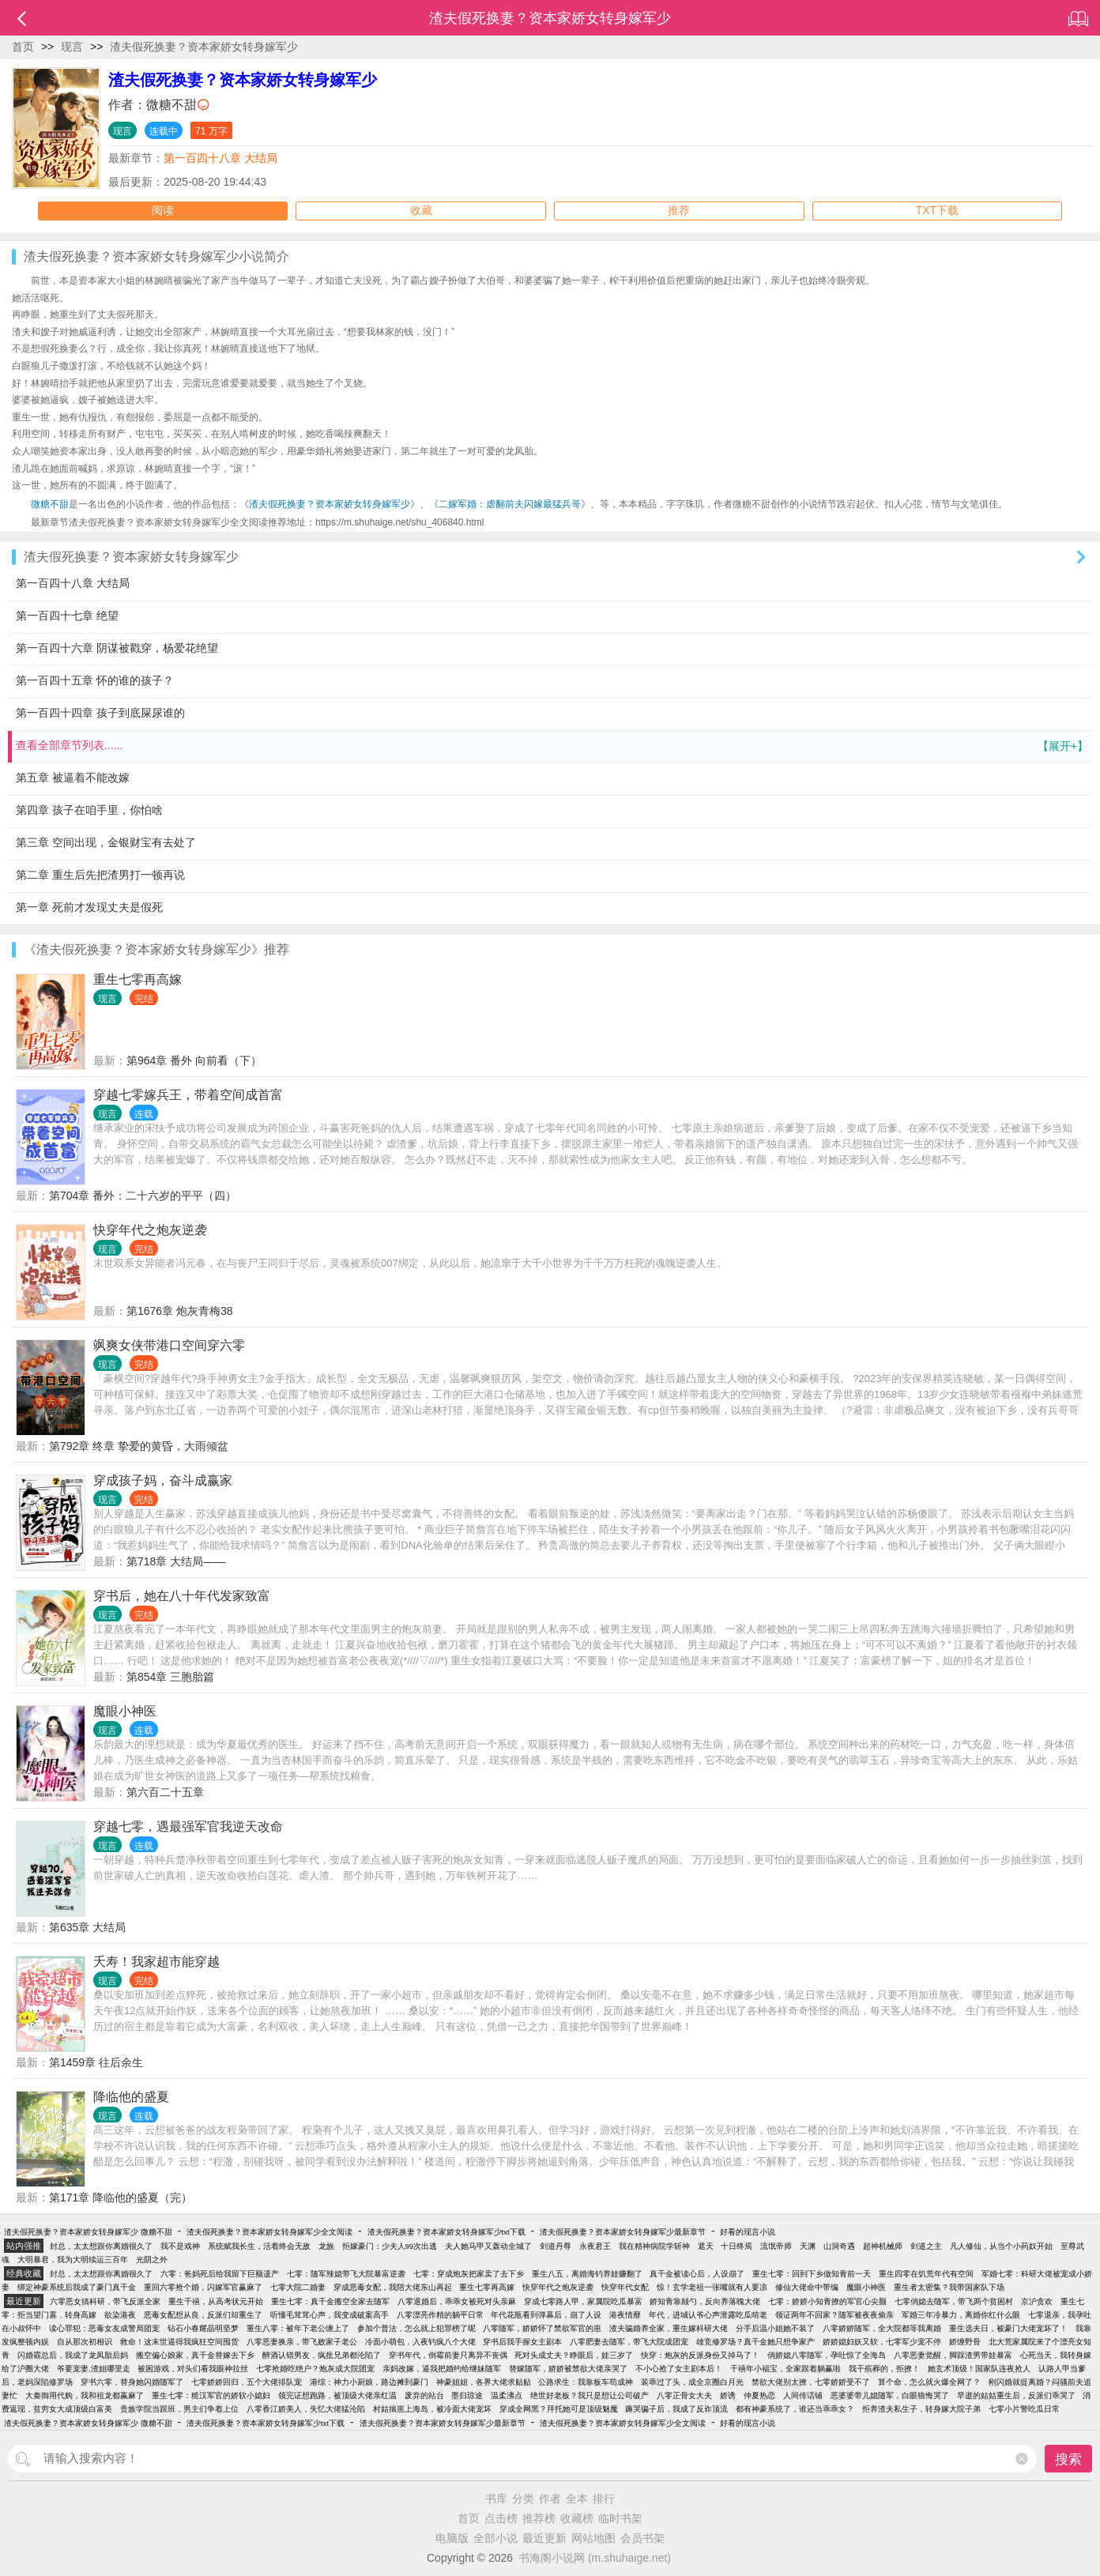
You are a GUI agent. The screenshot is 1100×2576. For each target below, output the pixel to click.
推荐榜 (539, 2518)
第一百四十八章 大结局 (220, 158)
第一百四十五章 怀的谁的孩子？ (95, 680)
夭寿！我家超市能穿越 (156, 1961)
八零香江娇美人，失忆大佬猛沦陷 (306, 2409)
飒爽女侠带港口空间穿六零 (169, 1345)
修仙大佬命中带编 (806, 2287)
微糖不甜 (171, 104)
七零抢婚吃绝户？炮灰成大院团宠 (315, 2368)
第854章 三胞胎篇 (170, 1676)
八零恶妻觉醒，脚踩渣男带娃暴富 (953, 2355)
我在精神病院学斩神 (654, 2246)
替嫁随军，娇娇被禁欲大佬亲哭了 (568, 2368)
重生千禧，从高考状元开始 (215, 2301)
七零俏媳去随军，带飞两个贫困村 (954, 2301)
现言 (72, 46)
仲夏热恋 (759, 2395)
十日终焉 (736, 2246)
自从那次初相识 (84, 2341)
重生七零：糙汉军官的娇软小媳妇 (211, 2395)
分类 (523, 2498)
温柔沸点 (506, 2395)
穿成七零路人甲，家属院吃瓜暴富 (583, 2301)
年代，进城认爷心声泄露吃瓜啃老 (708, 2314)
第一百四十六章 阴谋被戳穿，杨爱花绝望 (117, 648)
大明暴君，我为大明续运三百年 (72, 2259)
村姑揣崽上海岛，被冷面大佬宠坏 (432, 2409)
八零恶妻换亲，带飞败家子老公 (302, 2341)
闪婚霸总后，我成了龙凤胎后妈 (72, 2355)
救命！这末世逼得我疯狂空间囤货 (179, 2341)
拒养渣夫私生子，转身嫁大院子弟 (921, 2409)
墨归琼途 (467, 2395)
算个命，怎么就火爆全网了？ (929, 2382)
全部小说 (495, 2538)
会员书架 (642, 2538)
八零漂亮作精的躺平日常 (440, 2314)
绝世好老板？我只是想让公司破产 (589, 2395)
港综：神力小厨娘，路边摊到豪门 (369, 2382)
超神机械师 (882, 2246)
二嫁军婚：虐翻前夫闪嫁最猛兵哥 (510, 504)
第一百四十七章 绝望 (67, 615)
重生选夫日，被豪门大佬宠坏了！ (1008, 2328)
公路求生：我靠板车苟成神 (585, 2382)
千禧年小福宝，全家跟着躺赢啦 (785, 2368)
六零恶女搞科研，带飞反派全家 (105, 2301)
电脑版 (452, 2538)
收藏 (421, 211)
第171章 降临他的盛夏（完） (120, 2197)
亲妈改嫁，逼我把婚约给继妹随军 (441, 2368)
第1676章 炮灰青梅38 (179, 1311)
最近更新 (544, 2538)
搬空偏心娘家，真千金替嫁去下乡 (195, 2355)
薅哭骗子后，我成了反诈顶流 (676, 2409)
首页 (23, 46)
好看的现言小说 (747, 2232)
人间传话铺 (803, 2395)
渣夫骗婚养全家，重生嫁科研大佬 (668, 2328)
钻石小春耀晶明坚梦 (203, 2328)
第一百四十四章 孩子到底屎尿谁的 (100, 712)
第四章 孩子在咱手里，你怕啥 (89, 810)
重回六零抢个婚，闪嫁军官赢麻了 (203, 2287)
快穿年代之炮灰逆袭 (150, 1230)
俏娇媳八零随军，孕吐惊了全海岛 (826, 2355)
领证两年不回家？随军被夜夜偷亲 (834, 2314)
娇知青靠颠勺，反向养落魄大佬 (705, 2301)
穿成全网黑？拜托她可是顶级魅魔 (558, 2409)
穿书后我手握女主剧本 (522, 2341)
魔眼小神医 (124, 1711)
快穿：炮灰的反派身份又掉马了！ (700, 2355)
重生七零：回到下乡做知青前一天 (811, 2273)
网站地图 (593, 2538)
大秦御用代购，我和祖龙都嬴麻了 (84, 2395)
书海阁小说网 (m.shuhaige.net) (594, 2558)
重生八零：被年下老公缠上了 (298, 2328)
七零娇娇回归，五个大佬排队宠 (246, 2382)
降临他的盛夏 (131, 2096)
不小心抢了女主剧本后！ (678, 2368)
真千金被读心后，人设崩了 (697, 2273)
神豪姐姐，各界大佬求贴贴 (483, 2382)
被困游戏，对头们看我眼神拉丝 (193, 2368)
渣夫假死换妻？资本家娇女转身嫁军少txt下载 (446, 2232)
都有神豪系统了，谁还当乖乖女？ (795, 2409)
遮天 (706, 2246)
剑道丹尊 (555, 2246)
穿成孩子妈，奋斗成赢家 (162, 1480)
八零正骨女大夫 (684, 2395)
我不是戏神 (180, 2246)
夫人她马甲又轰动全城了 (488, 2246)
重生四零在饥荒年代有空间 (926, 2273)
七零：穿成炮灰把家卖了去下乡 (468, 2273)
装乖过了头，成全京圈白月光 (692, 2382)
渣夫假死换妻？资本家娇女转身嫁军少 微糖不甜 (88, 2232)
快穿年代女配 (625, 2287)
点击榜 (501, 2518)
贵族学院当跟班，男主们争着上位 (179, 2409)
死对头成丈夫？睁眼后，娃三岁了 (573, 2355)
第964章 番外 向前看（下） (194, 1060)
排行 (604, 2498)
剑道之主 (926, 2246)
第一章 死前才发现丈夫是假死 (89, 907)
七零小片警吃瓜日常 (1024, 2409)
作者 (550, 2498)
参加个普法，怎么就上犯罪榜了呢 (416, 2328)
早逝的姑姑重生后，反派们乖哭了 (1016, 2395)
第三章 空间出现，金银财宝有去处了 (106, 842)
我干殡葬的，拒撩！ (884, 2368)
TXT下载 (937, 211)
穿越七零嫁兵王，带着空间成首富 (188, 1095)
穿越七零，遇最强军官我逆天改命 (188, 1826)
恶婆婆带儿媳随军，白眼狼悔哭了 (890, 2395)
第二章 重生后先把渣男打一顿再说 (100, 874)
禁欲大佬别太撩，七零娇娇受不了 (811, 2382)
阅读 (163, 211)
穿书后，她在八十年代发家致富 (181, 1595)
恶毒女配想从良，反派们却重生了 (203, 2314)
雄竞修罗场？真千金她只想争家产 (755, 2341)
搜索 (1068, 2459)
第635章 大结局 (87, 1927)
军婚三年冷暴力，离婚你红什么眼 (961, 2314)
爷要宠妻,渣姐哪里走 (93, 2368)
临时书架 (620, 2518)
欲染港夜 (120, 2314)
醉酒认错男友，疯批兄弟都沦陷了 (321, 2355)
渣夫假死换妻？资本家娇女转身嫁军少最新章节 (623, 2232)
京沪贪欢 (1037, 2301)
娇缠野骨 (965, 2341)
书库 (496, 2498)
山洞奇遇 (839, 2246)
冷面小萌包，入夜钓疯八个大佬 (420, 2341)
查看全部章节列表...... (552, 746)
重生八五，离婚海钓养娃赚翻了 (587, 2273)
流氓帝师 (776, 2246)
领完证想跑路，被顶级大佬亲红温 (337, 2395)
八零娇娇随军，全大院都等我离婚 (882, 2328)
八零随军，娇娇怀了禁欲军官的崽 (542, 2328)
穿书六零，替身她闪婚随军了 (132, 2382)
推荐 (679, 211)
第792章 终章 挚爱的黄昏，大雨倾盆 (138, 1446)
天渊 (808, 2246)
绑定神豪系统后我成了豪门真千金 (76, 2287)
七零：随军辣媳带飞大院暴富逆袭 (346, 2273)
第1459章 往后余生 (96, 2062)
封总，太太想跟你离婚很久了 (101, 2246)
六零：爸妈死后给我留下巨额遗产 (219, 2273)
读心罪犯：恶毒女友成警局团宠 (104, 2328)
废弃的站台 (424, 2395)
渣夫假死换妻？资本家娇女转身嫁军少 (204, 46)
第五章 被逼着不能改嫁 (73, 777)
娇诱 (728, 2395)
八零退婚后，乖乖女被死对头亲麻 (456, 2301)
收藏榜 (576, 2518)
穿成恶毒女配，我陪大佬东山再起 (392, 2287)
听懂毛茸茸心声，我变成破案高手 (329, 2314)
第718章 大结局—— (175, 1561)
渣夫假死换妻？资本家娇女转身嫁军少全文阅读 (269, 2232)
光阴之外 (152, 2259)
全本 (577, 2498)
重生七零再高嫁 (137, 979)
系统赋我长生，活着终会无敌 (259, 2246)
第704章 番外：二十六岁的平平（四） (142, 1195)
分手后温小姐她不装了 (775, 2328)
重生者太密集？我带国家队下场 (949, 2287)
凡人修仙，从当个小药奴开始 (1001, 2246)
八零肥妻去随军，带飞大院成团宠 (629, 2341)
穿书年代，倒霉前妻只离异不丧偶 (448, 2355)
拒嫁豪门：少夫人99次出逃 (390, 2246)
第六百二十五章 (165, 1792)
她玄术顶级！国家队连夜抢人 (979, 2368)
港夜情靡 (625, 2314)
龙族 (326, 2246)
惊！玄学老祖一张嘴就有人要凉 (712, 2287)
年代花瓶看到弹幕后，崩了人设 (546, 2314)
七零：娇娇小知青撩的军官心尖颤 (827, 2301)
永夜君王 (595, 2246)
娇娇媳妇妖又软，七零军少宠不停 (882, 2341)
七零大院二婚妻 (298, 2287)
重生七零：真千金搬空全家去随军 (330, 2301)
